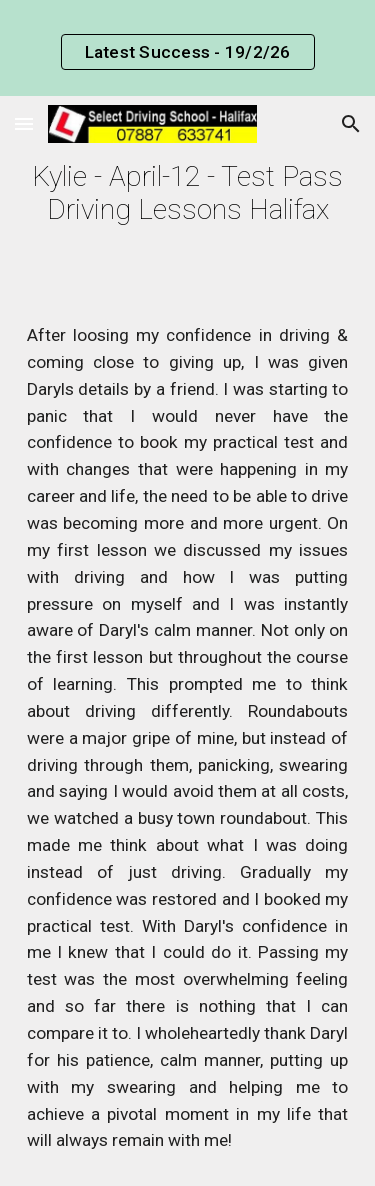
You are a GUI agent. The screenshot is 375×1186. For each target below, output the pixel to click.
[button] (24, 123)
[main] (188, 193)
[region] (187, 48)
